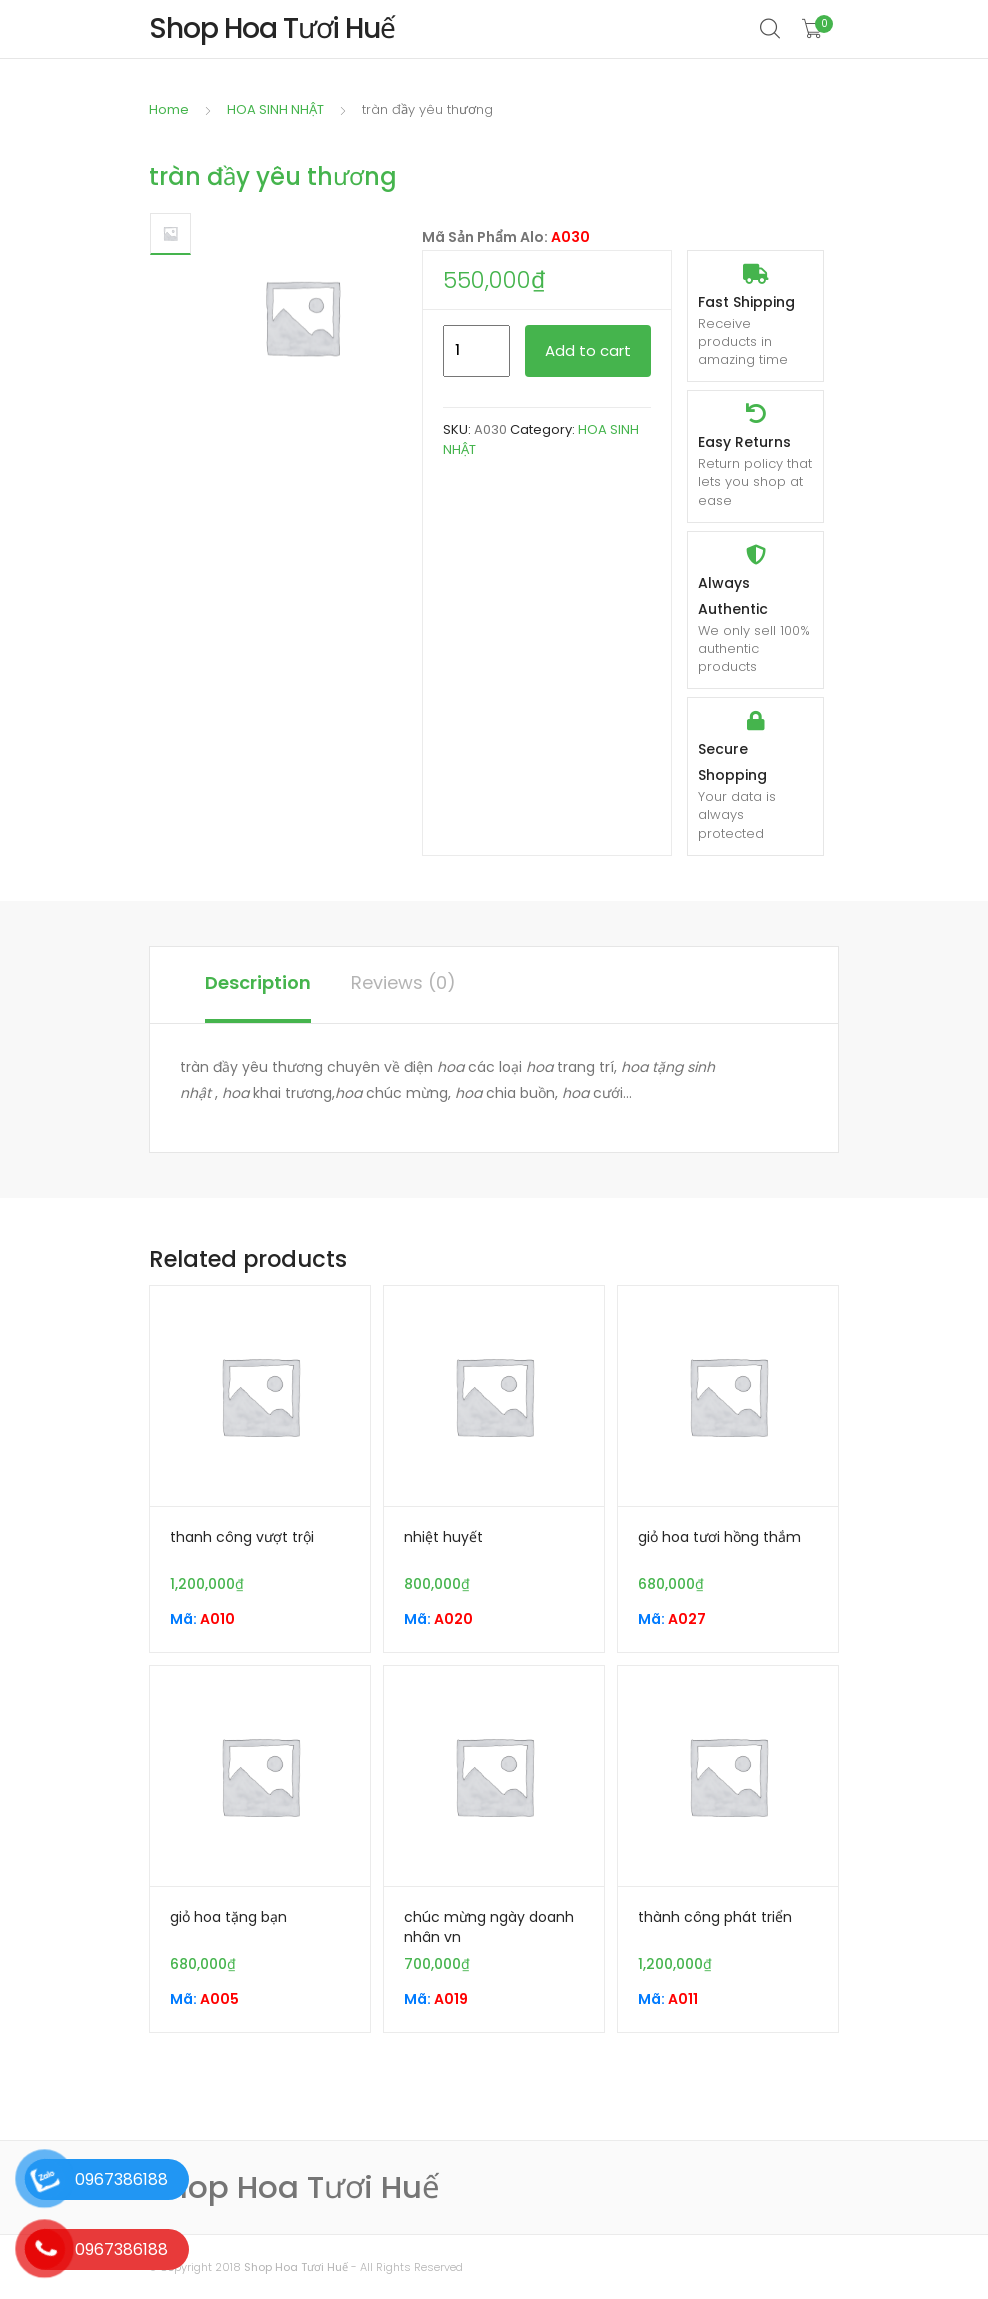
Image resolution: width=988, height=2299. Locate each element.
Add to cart (588, 350)
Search (771, 29)
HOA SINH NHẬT (275, 109)
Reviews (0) (403, 982)
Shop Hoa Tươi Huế (296, 2267)
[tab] (258, 985)
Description (258, 982)
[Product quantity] (476, 351)
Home (169, 109)
